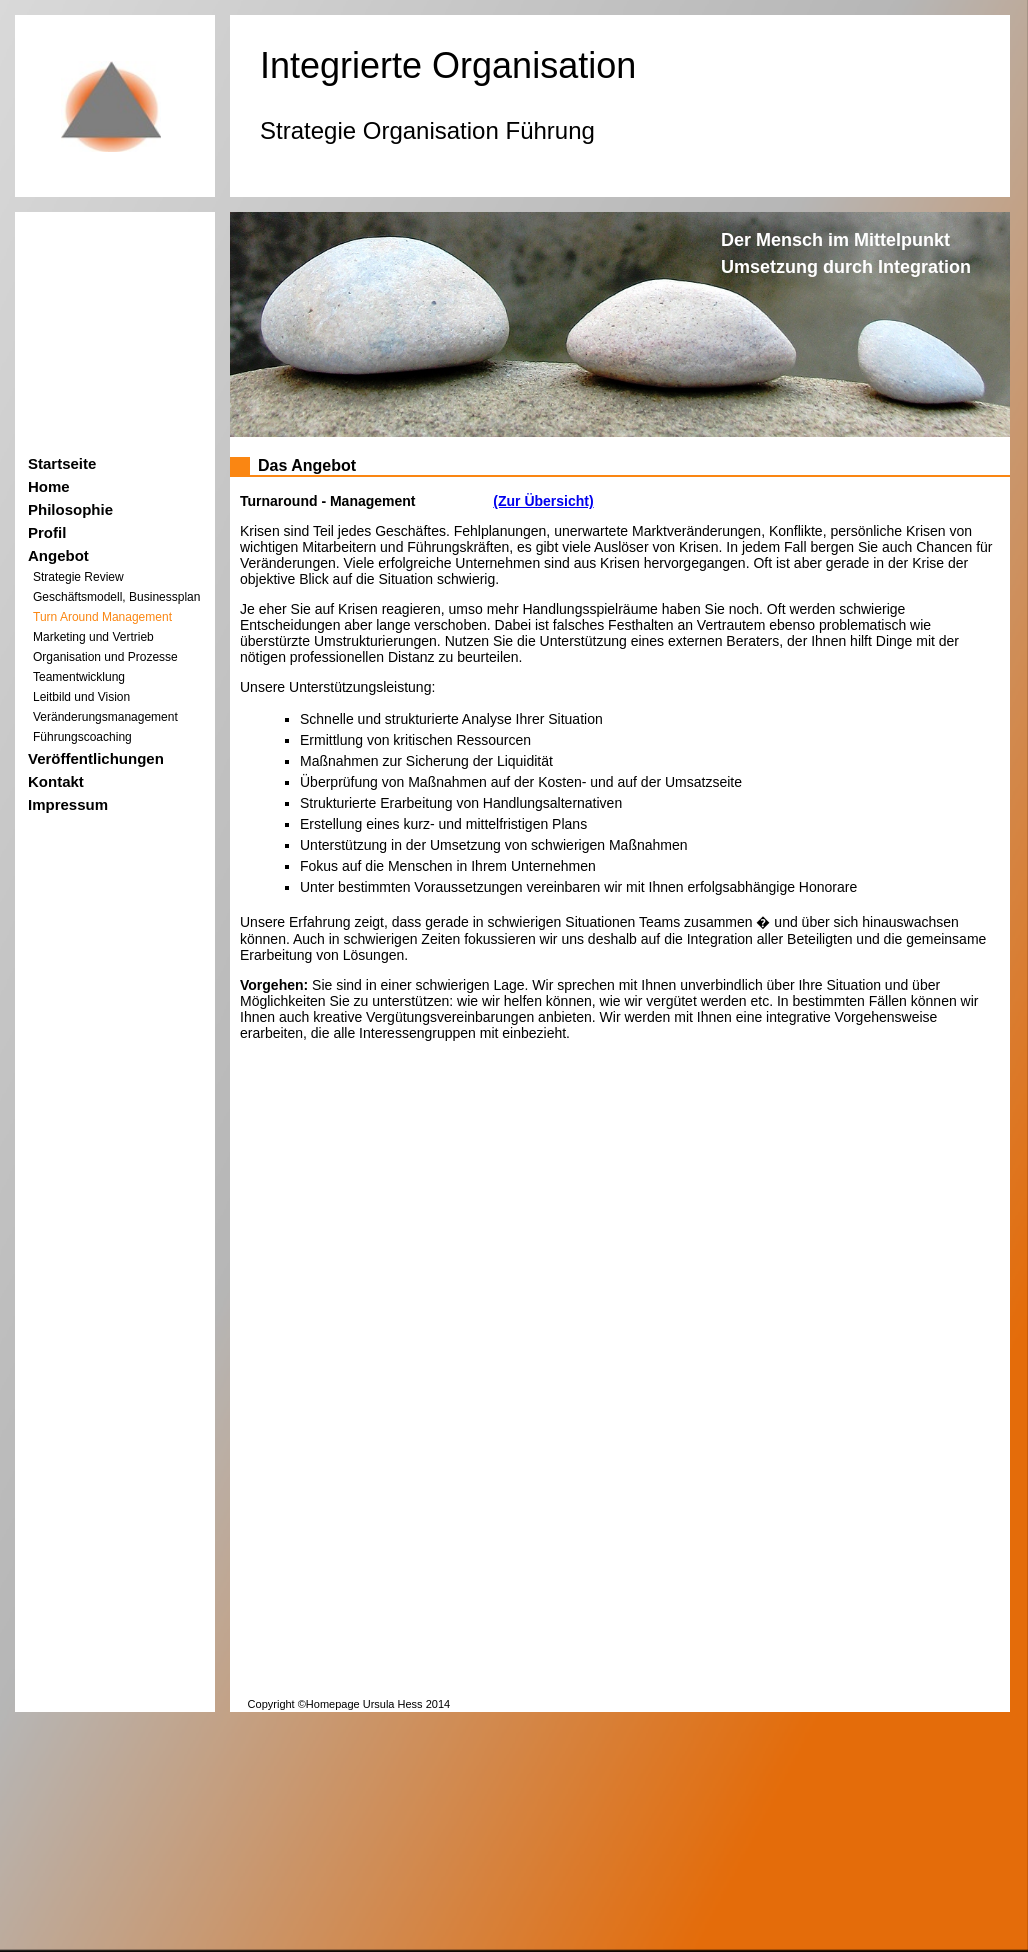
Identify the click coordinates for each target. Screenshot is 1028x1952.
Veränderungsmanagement (105, 717)
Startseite (62, 463)
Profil (47, 532)
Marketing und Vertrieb (93, 637)
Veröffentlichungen (96, 758)
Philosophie (70, 509)
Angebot (58, 555)
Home (49, 486)
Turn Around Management (102, 617)
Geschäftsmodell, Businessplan (116, 597)
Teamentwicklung (79, 677)
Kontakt (56, 781)
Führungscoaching (82, 737)
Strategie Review (78, 577)
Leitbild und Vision (81, 697)
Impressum (68, 804)
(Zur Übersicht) (543, 501)
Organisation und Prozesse (105, 657)
